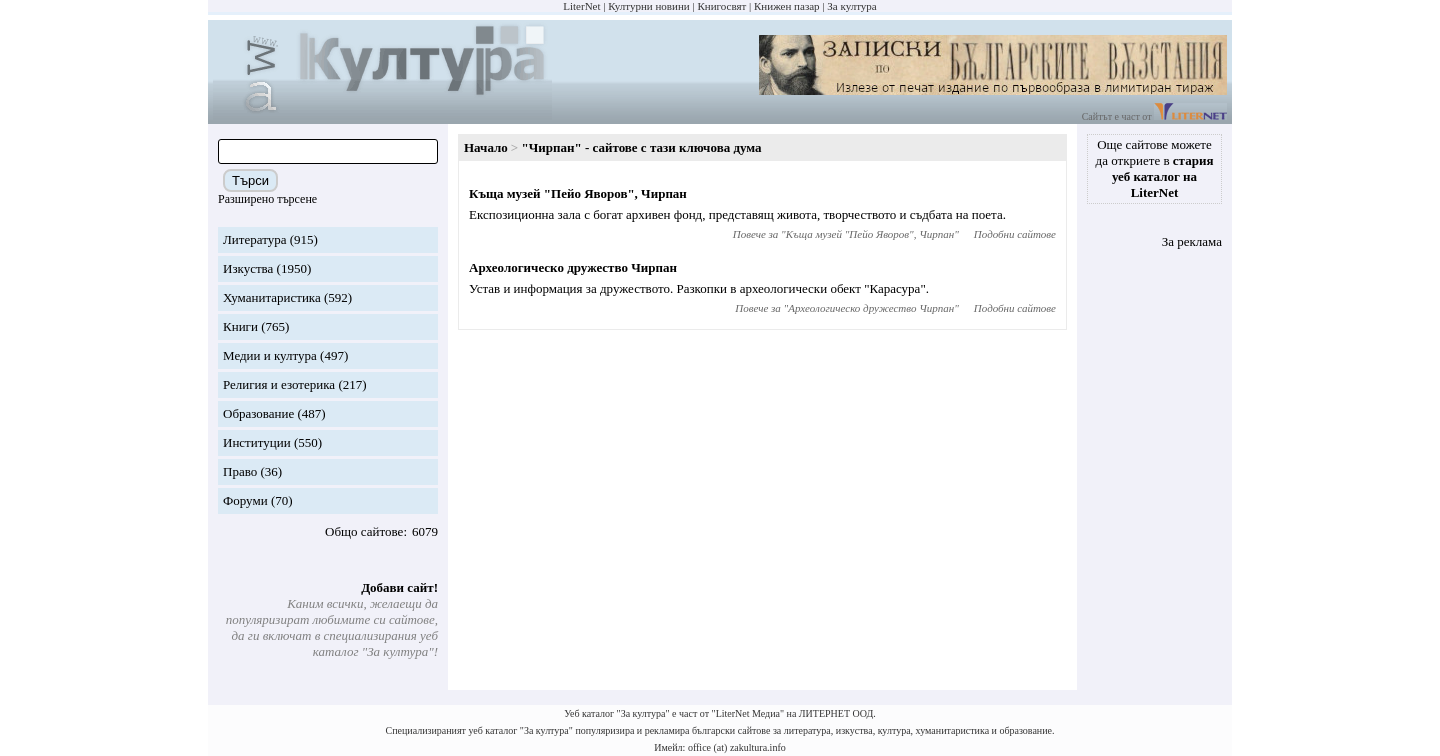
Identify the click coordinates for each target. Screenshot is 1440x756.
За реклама (1192, 241)
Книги (240, 326)
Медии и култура (270, 355)
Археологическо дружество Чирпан (573, 267)
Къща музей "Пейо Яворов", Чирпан (578, 193)
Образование (258, 413)
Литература (254, 239)
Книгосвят (721, 6)
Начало (486, 147)
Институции (257, 442)
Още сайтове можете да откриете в (1155, 168)
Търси (250, 180)
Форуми (245, 500)
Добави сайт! (399, 587)
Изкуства (248, 268)
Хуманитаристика (272, 297)
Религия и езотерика (279, 384)
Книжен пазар (787, 6)
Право (240, 471)
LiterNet (581, 6)
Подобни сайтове (1015, 234)
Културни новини (648, 6)
